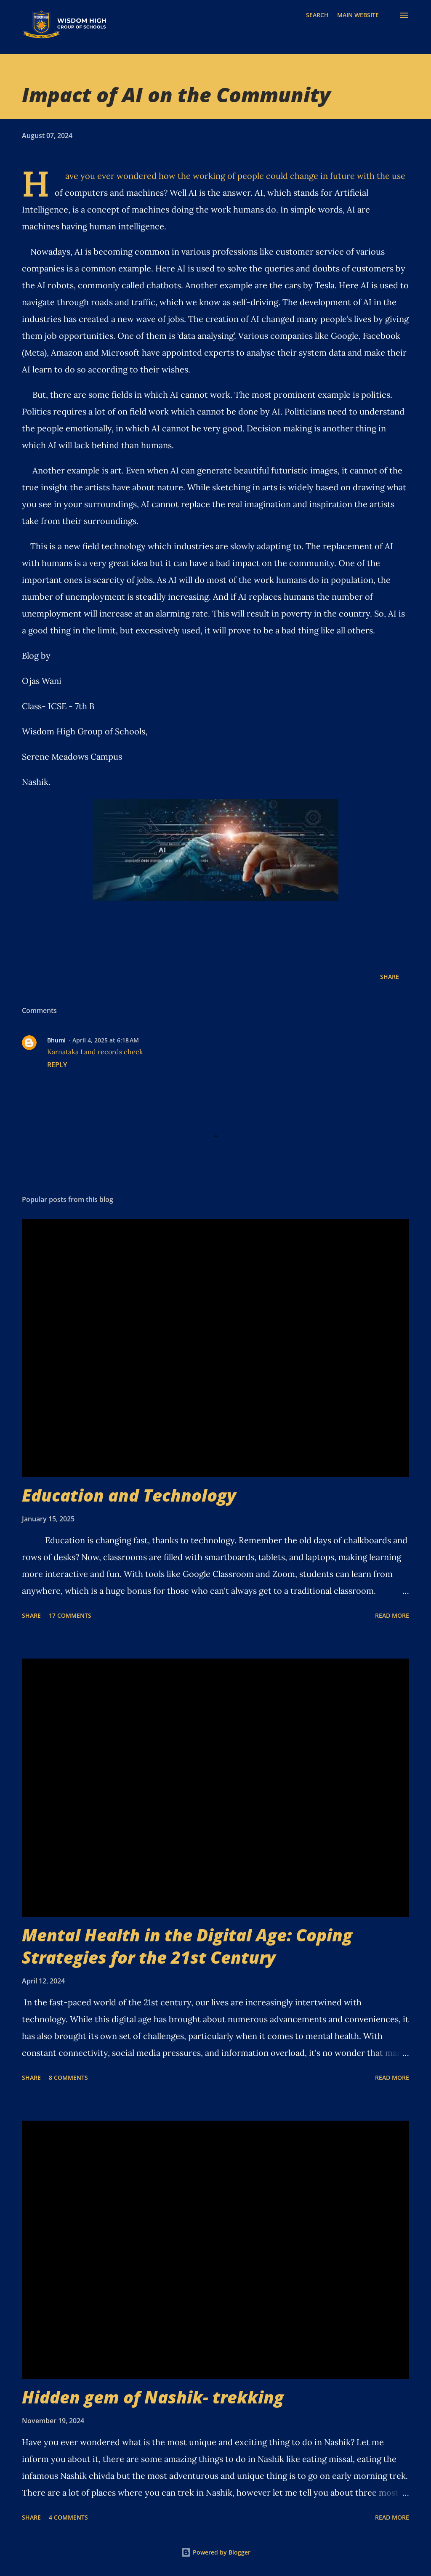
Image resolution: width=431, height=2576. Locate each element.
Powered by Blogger (215, 2552)
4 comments (68, 2517)
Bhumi (56, 1040)
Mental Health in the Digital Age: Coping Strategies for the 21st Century (187, 1946)
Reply (57, 1064)
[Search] (317, 15)
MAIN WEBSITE (358, 15)
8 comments (68, 2078)
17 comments (70, 1615)
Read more (392, 1615)
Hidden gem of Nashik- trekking (153, 2397)
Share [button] (389, 977)
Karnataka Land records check (95, 1051)
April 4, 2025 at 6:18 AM (105, 1040)
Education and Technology (129, 1495)
